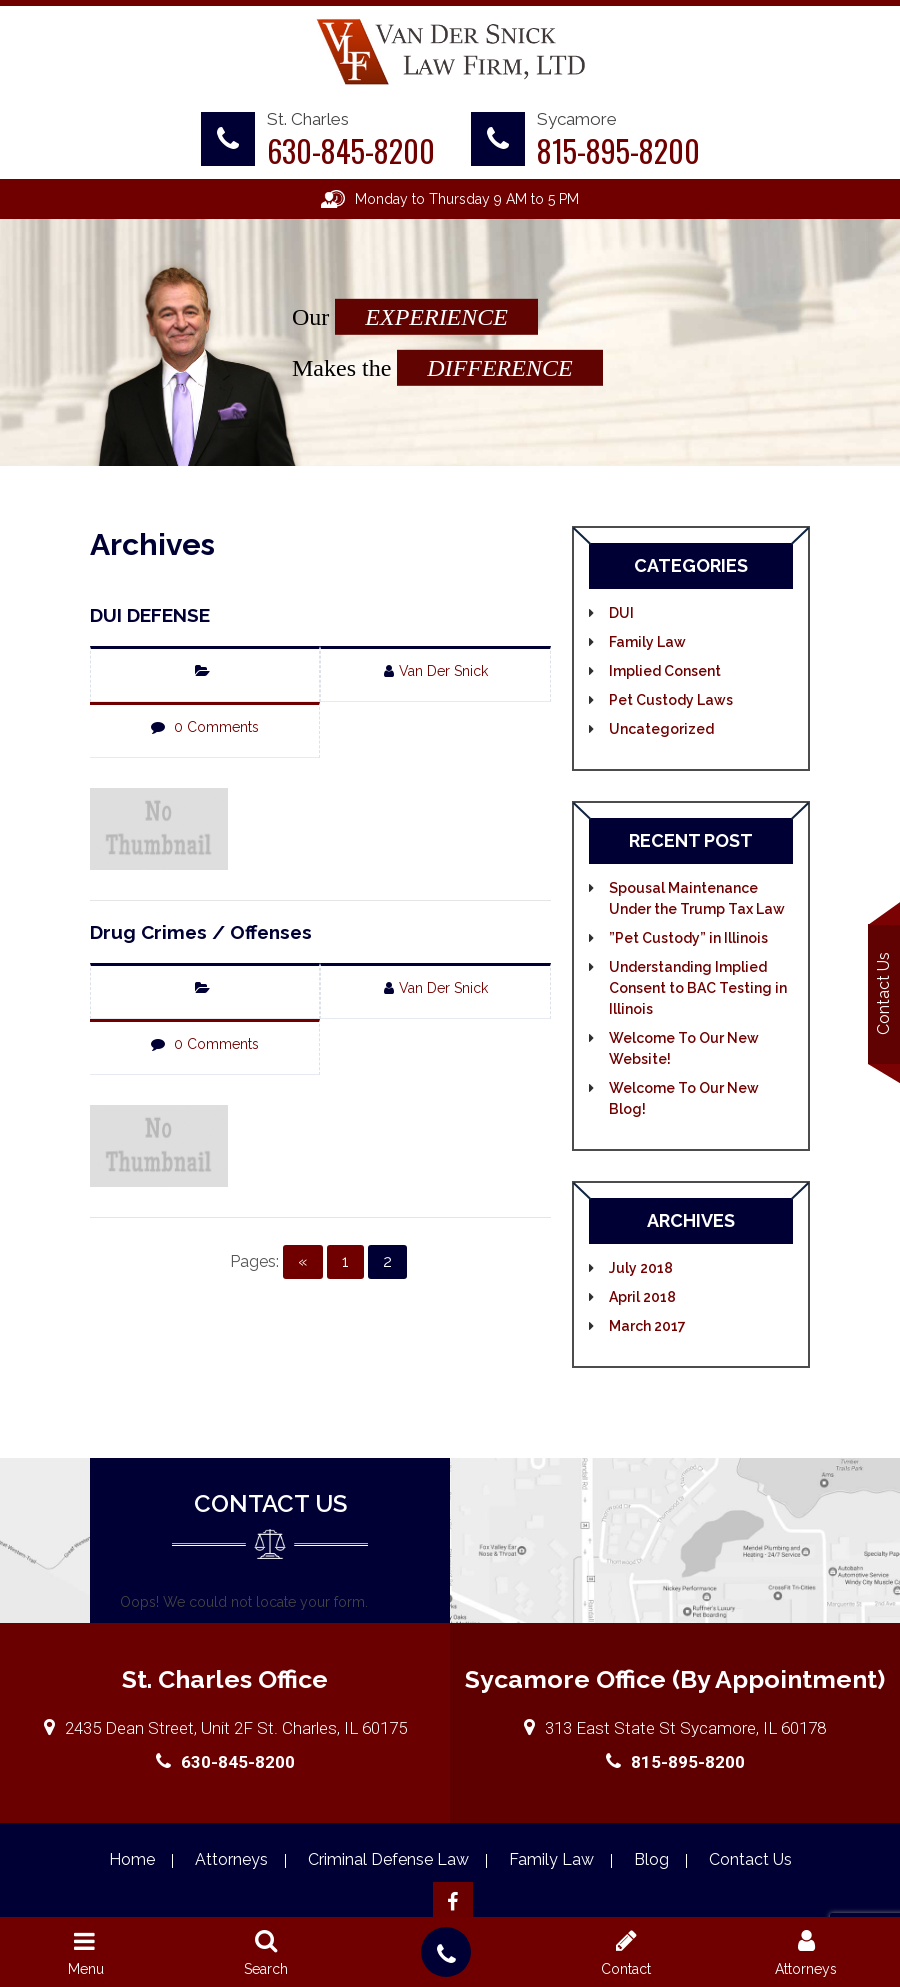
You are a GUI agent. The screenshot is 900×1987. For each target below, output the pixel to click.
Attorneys (231, 1859)
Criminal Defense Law (388, 1859)
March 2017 (647, 1326)
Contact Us (883, 993)
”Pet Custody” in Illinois (688, 938)
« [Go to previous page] (303, 1261)
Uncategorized (661, 729)
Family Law (647, 642)
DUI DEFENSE (150, 615)
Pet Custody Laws (671, 700)
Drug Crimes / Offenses (201, 932)
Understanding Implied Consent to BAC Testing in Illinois (698, 988)
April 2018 (642, 1297)
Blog (651, 1859)
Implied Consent (665, 671)
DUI (621, 613)
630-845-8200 (351, 150)
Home (132, 1859)
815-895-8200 (618, 150)
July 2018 (641, 1268)
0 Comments (216, 727)
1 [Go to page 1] (345, 1261)
